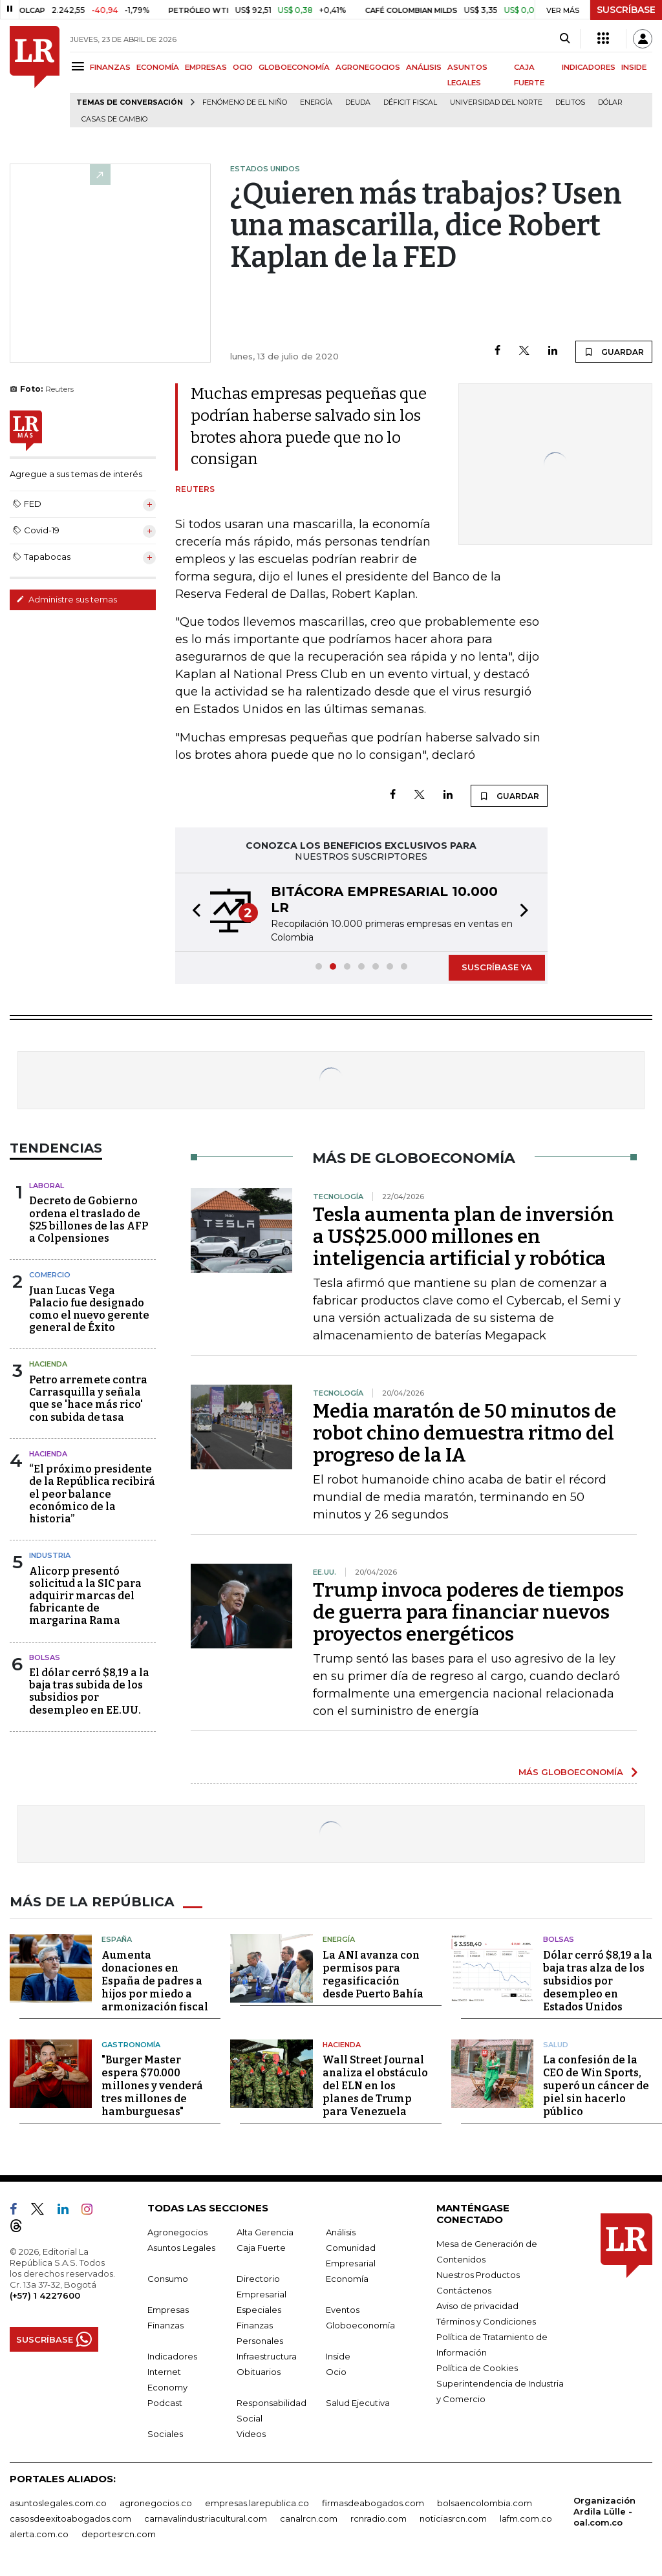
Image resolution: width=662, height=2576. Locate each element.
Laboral (46, 1185)
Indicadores (172, 2356)
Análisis (341, 2232)
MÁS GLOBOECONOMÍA (570, 1772)
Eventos (342, 2310)
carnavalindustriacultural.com (205, 2518)
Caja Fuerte (261, 2247)
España (116, 1939)
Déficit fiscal (410, 102)
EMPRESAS (206, 67)
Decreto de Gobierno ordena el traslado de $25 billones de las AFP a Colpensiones (88, 1219)
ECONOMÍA (157, 67)
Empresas (168, 2310)
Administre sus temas (66, 599)
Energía (316, 102)
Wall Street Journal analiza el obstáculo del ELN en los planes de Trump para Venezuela (375, 2086)
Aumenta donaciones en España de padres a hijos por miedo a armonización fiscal (154, 1980)
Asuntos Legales (181, 2247)
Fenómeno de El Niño (244, 102)
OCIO (243, 67)
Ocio (336, 2372)
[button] (192, 912)
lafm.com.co (526, 2518)
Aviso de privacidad (477, 2306)
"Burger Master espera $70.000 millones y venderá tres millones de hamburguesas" (152, 2086)
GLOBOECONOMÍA (294, 67)
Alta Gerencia (265, 2232)
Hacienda (48, 1363)
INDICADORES (588, 67)
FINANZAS (110, 67)
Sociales (165, 2434)
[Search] (564, 38)
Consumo (167, 2278)
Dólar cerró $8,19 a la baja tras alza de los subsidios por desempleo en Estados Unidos (597, 1980)
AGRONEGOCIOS (368, 67)
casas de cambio (114, 119)
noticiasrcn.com (453, 2518)
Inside (338, 2356)
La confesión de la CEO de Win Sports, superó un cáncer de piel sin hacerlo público (596, 2086)
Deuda (357, 102)
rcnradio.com (378, 2518)
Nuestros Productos (478, 2275)
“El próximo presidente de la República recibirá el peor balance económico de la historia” (92, 1494)
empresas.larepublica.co (257, 2503)
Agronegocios (177, 2232)
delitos (570, 102)
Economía (347, 2278)
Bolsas (44, 1657)
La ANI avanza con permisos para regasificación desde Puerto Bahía (373, 1973)
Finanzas (165, 2325)
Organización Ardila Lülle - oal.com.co (604, 2511)
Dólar (610, 102)
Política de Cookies (477, 2368)
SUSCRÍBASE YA (497, 967)
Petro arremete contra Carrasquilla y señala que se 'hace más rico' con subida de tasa (88, 1398)
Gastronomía (130, 2044)
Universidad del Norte (496, 102)
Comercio (49, 1274)
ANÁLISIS (424, 67)
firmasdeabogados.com (373, 2503)
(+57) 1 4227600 (45, 2295)
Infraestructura (267, 2356)
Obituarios (259, 2372)
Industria (49, 1555)
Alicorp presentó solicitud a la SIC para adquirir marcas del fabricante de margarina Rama (85, 1596)
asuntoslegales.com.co (58, 2503)
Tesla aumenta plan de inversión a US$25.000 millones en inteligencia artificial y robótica (463, 1236)
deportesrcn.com (118, 2534)
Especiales (259, 2310)
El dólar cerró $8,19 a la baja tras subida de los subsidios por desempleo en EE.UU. (89, 1691)
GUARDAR (614, 351)
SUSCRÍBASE (626, 10)
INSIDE (633, 67)
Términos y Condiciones (486, 2321)
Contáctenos (463, 2290)
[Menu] (80, 66)
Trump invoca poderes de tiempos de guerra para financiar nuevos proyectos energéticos (468, 1612)
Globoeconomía (360, 2325)
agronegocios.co (156, 2503)
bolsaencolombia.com (484, 2503)
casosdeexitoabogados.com (70, 2518)
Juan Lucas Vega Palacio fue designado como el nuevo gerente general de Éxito (89, 1309)
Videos (251, 2434)
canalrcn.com (308, 2518)
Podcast (164, 2403)
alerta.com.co (39, 2534)
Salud (555, 2044)
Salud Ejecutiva (358, 2403)
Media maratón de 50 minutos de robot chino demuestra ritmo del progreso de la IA (464, 1433)
